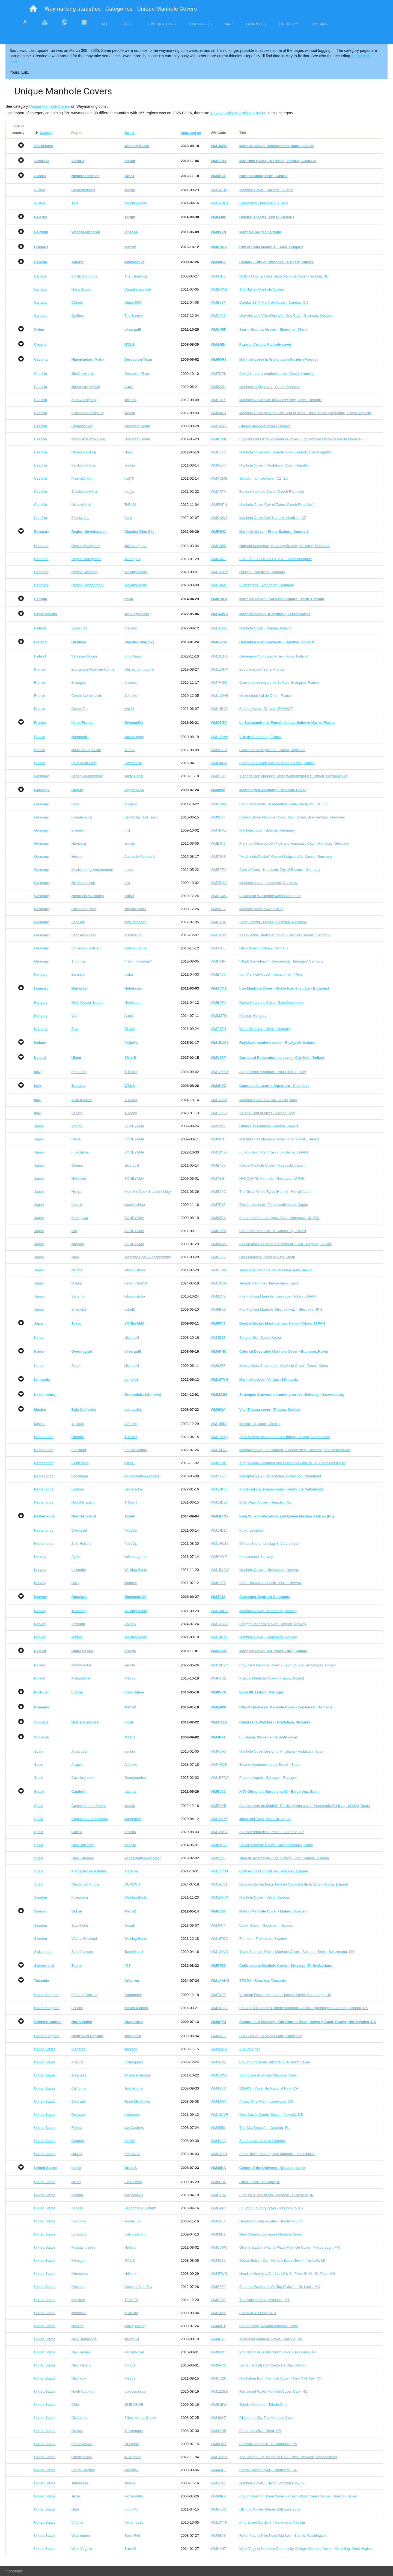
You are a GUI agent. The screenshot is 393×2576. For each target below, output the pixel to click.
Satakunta (79, 628)
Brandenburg (81, 817)
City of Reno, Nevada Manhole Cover (268, 2326)
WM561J (218, 2221)
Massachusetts (83, 2247)
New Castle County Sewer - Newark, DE (271, 2114)
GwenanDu (133, 763)
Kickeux (130, 682)
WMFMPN (219, 505)
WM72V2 (218, 1126)
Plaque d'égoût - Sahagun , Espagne (268, 1778)
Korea (39, 1337)
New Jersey (80, 2352)
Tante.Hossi (133, 776)
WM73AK (218, 2313)
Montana (78, 2300)
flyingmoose (133, 2522)
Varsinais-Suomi (84, 656)
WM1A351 (219, 1884)
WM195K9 (219, 1424)
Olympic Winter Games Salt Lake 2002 (269, 2509)
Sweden (40, 1897)
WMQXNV (219, 763)
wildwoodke (133, 2496)
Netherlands (43, 1437)
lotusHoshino (134, 1205)
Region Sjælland (84, 572)
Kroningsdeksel (251, 1530)
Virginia (77, 2522)
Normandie (80, 737)
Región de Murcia (85, 1884)
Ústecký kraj (81, 505)
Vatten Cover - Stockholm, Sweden (266, 1925)
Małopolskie (80, 1678)
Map (229, 24)
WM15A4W (220, 1570)
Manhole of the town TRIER (261, 909)
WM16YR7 (219, 2457)
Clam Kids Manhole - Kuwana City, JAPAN (272, 1231)
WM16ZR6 (219, 656)
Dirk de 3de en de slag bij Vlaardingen (269, 1543)
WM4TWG (219, 2274)
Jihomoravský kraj (85, 387)
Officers (289, 24)
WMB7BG (219, 2509)
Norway (40, 1557)
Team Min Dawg (137, 2101)
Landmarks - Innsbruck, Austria (263, 203)
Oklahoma (79, 2418)
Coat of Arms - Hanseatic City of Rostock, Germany (279, 870)
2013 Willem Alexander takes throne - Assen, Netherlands (284, 1437)
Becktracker (133, 1489)
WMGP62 (218, 2208)
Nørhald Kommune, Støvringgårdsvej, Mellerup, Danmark (284, 546)
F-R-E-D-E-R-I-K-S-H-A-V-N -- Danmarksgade (275, 559)
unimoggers (133, 2062)
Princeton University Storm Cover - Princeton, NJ (277, 2352)
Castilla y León (82, 1778)
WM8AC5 (218, 2365)
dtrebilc (130, 1845)
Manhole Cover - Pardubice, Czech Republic (274, 465)
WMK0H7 (218, 2549)
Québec (77, 315)
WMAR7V (218, 491)
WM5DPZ (218, 2062)
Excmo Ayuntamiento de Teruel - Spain (269, 1764)
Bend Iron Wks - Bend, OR (260, 2431)
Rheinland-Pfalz (83, 909)
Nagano (77, 1244)
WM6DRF (218, 2182)
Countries (200, 24)
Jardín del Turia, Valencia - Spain (265, 1819)
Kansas (77, 2208)
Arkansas (78, 2075)
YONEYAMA (134, 1126)
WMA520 (218, 776)
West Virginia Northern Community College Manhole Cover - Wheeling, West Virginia (306, 2549)
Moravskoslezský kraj (88, 439)
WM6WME (219, 1244)
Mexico (39, 1424)
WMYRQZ (219, 1764)
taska (128, 974)
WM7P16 (218, 1205)
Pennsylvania (81, 2444)
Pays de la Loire (84, 763)
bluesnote (132, 2114)
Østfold (76, 1637)
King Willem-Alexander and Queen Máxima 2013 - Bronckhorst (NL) (292, 1463)
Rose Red (132, 2535)
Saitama (77, 1296)
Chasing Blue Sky (138, 2287)
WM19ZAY (219, 1283)
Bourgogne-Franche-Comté (92, 669)
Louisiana (79, 2234)
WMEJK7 (218, 843)
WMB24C (218, 1192)
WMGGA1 (219, 2195)
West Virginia (81, 2549)
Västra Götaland (84, 1939)
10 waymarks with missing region (238, 113)
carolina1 (131, 2470)
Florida (76, 2128)
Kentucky (78, 2221)
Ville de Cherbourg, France (260, 737)
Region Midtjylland (85, 546)
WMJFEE (218, 948)
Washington (80, 2535)
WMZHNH (219, 2049)
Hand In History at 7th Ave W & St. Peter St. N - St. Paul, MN (287, 2274)
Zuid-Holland (81, 1543)
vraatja (129, 190)
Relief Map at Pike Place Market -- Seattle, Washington (282, 2535)
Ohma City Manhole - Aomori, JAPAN (268, 1126)
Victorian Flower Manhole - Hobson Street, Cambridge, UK (285, 1995)
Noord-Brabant (82, 1502)
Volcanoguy (133, 2431)
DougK (129, 1925)
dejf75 (129, 478)
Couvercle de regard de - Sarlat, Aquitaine (272, 750)
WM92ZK (218, 387)
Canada (40, 276)
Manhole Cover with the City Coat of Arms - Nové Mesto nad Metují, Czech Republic (305, 413)
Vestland (78, 1624)
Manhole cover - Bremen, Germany (267, 830)
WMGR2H (219, 2154)
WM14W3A (220, 1543)
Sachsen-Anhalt (83, 935)
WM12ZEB (219, 2391)
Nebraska (79, 2313)
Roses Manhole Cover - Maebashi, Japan (272, 1165)
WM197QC (219, 1939)
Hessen (77, 856)
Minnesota (79, 2274)
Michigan (78, 2260)
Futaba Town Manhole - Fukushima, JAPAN (273, 1152)
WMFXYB (218, 1806)
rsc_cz (129, 491)
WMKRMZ (219, 439)
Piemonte (78, 1072)
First (126, 24)
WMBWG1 (219, 289)
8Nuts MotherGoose (140, 2418)
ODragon (131, 2444)
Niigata (76, 1270)
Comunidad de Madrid (88, 1806)
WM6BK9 (218, 1309)
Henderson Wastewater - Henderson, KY (271, 2221)
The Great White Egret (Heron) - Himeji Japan (275, 1192)
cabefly (130, 1309)
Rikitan (129, 1029)
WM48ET (218, 2326)
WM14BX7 (219, 709)
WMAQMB (219, 478)
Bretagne (78, 682)
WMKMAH (219, 1845)
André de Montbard (139, 856)
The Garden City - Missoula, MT (264, 2300)
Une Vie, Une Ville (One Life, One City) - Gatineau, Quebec (285, 315)
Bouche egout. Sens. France (261, 669)
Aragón (77, 1764)
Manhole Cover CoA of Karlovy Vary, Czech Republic (280, 400)
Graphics (256, 24)
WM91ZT (218, 817)
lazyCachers (134, 2128)
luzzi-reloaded (135, 922)
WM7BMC (219, 883)
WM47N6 (218, 276)
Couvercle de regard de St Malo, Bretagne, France (279, 682)
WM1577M (219, 1871)
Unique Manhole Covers (49, 106)
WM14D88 (219, 1502)
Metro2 (129, 1678)
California (78, 2088)
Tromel (129, 750)
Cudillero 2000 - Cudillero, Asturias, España (273, 1871)
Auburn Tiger (249, 2049)
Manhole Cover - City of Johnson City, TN (272, 2483)
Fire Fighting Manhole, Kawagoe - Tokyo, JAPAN (277, 1296)
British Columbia (84, 276)
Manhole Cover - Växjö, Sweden (264, 1897)
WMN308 (218, 2300)
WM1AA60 (219, 1624)
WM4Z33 (218, 1337)
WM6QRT (219, 2444)
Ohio (75, 2404)
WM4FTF (218, 2339)
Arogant (130, 804)
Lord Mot (131, 2509)
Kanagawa (79, 1218)
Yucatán (77, 1424)
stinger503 (132, 302)
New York (78, 2378)
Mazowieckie (81, 1665)
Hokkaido (78, 1178)
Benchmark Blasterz (140, 2208)
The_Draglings (136, 276)
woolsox (130, 2049)
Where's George (137, 2075)
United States (44, 2049)
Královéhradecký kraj (87, 413)
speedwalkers (135, 909)
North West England (87, 2036)
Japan (39, 1126)
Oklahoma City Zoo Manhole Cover (267, 2418)
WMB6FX (218, 1002)
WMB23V (218, 1257)
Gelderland (80, 1463)
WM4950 (218, 2128)
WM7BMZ (219, 830)
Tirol (74, 203)
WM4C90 (218, 2260)
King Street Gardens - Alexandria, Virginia (272, 2522)
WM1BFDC (220, 1778)
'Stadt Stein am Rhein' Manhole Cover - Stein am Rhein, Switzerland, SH (296, 1952)
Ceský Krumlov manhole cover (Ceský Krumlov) (277, 374)
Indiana (77, 2195)
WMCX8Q (219, 804)
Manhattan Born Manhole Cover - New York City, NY (280, 2378)
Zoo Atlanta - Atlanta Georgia (262, 2141)
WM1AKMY (220, 1072)
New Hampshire (83, 2339)
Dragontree (133, 1995)
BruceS (130, 2549)
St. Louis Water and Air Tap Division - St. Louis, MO (279, 2287)
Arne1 (129, 387)
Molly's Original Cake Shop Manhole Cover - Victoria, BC (284, 276)
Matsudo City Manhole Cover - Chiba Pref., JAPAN (279, 1139)
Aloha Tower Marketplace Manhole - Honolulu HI (277, 2154)
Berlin (75, 804)
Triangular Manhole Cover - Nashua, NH (271, 2339)
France (39, 669)
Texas (76, 2496)
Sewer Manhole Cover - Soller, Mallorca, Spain (276, 1845)
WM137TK (219, 2522)
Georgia (77, 2141)
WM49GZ (218, 2418)
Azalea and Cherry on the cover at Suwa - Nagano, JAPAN (285, 1244)
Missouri (77, 2287)
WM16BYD (219, 1665)
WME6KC (218, 452)
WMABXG (219, 896)
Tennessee (79, 2483)
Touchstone (133, 2088)
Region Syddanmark (87, 585)
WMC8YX (218, 1231)
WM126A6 (219, 585)
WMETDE (219, 922)
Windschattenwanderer (142, 1476)
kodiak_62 (132, 2221)
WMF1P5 (218, 400)
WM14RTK (219, 1637)
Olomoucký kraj (83, 452)
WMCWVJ (219, 2075)
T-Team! (130, 1072)
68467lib (131, 2313)
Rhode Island (81, 2457)
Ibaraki (76, 1205)
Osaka (76, 1283)
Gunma (77, 1165)
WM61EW (219, 2404)
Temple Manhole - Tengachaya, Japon (269, 1283)
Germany (41, 776)
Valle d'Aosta (81, 1100)
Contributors (160, 24)
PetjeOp (130, 1530)
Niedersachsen (83, 883)
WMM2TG (219, 1016)
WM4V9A (218, 2141)
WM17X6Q (219, 1437)
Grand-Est (79, 709)
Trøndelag (79, 1611)
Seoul (75, 1366)
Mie (74, 1231)
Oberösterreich (83, 190)
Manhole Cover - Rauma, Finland (265, 628)
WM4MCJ (218, 2470)
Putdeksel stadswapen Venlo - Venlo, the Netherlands (281, 1489)
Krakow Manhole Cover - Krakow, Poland (271, 1678)
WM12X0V (219, 1832)
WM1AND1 (219, 203)
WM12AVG (219, 1952)
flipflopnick (132, 2036)
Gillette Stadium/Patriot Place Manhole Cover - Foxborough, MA (289, 2247)
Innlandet (78, 1570)
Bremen (77, 830)
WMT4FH (218, 1029)
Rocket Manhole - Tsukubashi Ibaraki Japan (273, 1205)
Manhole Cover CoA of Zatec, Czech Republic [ (276, 505)
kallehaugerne (135, 546)
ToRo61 (130, 400)
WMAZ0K (218, 465)
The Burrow (133, 315)
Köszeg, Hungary (253, 1016)
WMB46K (218, 974)
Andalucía (79, 1751)
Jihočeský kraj (82, 374)
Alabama (78, 2049)
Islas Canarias (82, 1858)
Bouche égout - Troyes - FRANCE (266, 709)
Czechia (40, 374)
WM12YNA (219, 737)
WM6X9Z (218, 2036)
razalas (130, 1832)
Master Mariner (136, 2008)
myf (127, 830)
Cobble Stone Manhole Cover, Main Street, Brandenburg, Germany (292, 817)
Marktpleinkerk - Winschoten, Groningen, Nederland (280, 1476)
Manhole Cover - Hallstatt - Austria (266, 190)
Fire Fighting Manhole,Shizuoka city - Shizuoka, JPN (280, 1309)
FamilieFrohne (135, 1450)
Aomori (76, 1126)
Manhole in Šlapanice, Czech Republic (269, 387)
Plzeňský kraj (81, 478)
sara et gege (134, 737)
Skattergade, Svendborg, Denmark (266, 585)
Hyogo (76, 1192)
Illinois (76, 2182)
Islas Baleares (82, 1845)
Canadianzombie (137, 289)
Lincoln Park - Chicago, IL (259, 2182)
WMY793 (218, 1476)
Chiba (76, 1139)
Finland (40, 628)
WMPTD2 (218, 1678)
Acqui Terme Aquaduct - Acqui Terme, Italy (272, 1072)
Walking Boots (135, 203)
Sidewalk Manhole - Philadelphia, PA (268, 2444)
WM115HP (219, 669)
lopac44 (130, 1583)
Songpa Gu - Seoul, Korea (260, 1337)
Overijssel (79, 1530)
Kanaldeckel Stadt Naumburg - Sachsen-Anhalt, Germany (284, 935)
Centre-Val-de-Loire (86, 696)
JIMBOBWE (133, 2404)
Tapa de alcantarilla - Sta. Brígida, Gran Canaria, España (284, 1858)
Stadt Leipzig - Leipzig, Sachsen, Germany (272, 922)
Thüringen (79, 961)
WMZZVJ (218, 1858)
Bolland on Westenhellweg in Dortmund (270, 896)
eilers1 (129, 1463)
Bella (128, 518)
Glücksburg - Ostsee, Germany (263, 948)
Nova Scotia (80, 289)
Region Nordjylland (86, 559)
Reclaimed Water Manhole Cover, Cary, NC (273, 2391)
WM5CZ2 (218, 909)
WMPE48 (218, 856)
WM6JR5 (218, 1366)
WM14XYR (219, 2114)
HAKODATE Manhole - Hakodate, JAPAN (272, 1178)
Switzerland (43, 1952)
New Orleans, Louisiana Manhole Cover (270, 2234)
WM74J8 (218, 1178)
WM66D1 (218, 2234)
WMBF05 (218, 1165)
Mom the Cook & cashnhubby (147, 1192)
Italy (37, 1072)
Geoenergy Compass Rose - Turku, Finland (273, 656)
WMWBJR (219, 750)
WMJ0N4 (218, 1925)
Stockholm (79, 1925)
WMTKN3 (218, 935)
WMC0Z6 (218, 1583)
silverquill (131, 1165)
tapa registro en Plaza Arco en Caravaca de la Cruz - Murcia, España (293, 1884)
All (105, 24)
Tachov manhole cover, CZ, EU (263, 478)
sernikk (130, 1665)
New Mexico (81, 2365)
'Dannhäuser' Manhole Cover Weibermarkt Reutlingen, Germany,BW (293, 776)
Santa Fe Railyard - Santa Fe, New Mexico (272, 2365)
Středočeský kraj (84, 491)
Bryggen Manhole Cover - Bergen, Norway (272, 1624)
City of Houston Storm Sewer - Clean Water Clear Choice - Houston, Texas (298, 2496)
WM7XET (218, 1995)
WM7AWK (219, 426)
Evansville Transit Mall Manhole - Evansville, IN (276, 2195)
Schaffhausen (82, 1952)
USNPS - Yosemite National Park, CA (268, 2088)
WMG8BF (218, 546)
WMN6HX (219, 1751)
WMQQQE (219, 2008)
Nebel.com (132, 1002)
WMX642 (218, 315)
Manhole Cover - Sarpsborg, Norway (268, 1637)
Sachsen (78, 922)
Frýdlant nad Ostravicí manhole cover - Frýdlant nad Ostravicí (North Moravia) (300, 439)
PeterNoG (132, 2154)
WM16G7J (219, 1450)
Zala (74, 1029)
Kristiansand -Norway (256, 1557)
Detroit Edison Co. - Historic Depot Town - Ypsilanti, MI (282, 2260)
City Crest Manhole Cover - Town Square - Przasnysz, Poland (287, 1665)
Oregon (77, 2431)
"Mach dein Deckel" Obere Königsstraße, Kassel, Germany (285, 856)
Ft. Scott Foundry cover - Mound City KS (271, 2208)
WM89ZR (218, 2352)
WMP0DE (218, 1463)
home (33, 9)
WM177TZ (219, 1113)
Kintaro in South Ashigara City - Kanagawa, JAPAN (279, 1218)
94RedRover (134, 2352)
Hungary (40, 974)
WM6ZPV (218, 1218)
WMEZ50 (218, 2287)
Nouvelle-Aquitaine (86, 750)
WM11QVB (219, 696)
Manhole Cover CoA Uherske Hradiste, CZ (272, 518)
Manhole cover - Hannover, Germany (268, 883)
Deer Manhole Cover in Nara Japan (267, 1257)
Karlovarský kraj (83, 400)
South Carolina (83, 2470)
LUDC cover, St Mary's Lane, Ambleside (270, 2036)
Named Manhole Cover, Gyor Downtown (271, 1002)
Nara (75, 1257)
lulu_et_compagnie (139, 669)
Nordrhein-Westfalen (87, 896)
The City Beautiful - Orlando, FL (264, 2128)
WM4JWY (219, 2101)
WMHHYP (219, 1557)
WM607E (218, 1139)
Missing (320, 24)
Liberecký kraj (82, 426)
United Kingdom (46, 1995)
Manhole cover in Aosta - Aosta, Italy (268, 1100)
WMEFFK (218, 870)
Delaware (78, 2114)
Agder (76, 1557)
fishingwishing (135, 2234)
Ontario (77, 302)
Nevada (77, 2326)
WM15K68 (219, 1489)
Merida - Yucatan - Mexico (260, 1424)
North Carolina (82, 2391)
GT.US (129, 2260)
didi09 (129, 896)
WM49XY (218, 2535)
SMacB (130, 1624)
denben (130, 1751)
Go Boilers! (133, 2182)
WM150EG (219, 1611)
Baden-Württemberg (87, 776)
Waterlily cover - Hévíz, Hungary (264, 1029)
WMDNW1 (219, 518)
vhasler (130, 2483)
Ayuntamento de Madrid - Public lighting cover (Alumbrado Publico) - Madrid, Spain (304, 1806)
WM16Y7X (219, 1152)
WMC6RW (219, 2247)
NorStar (130, 2247)
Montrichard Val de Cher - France (265, 696)
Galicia (76, 1832)
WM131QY (219, 572)
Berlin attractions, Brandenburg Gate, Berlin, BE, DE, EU (284, 804)
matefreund (133, 935)
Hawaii (76, 2154)
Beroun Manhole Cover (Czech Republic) (271, 491)
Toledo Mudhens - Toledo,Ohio (263, 2404)
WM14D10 (219, 1530)
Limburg (77, 1489)
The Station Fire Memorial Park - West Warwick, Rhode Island (288, 2457)
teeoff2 (129, 2141)
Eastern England (84, 1995)
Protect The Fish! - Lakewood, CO (266, 2101)
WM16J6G (219, 628)
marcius (130, 628)
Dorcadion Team (137, 374)
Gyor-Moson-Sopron (87, 1002)
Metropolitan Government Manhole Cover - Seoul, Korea (283, 1366)
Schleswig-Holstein (86, 948)
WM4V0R (218, 2088)
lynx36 (129, 709)
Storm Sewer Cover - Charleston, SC (268, 2470)
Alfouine (130, 696)
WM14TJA (219, 190)
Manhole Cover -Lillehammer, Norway (269, 1570)
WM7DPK (218, 374)
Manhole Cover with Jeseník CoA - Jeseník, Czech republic (285, 452)
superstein (132, 1819)
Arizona (77, 2062)
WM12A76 (219, 1819)
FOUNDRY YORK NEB (257, 2313)
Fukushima (80, 1152)
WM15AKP (219, 1897)
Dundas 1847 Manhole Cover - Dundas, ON (273, 302)
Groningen (79, 1476)
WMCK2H (219, 2378)
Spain (38, 1751)
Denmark (41, 546)
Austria (39, 190)
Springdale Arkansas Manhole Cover (268, 2075)
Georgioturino (135, 1778)
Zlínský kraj (80, 518)
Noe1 (128, 452)
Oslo (75, 1583)
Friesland (78, 1450)
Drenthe (77, 1437)
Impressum (13, 2571)
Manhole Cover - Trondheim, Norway (268, 1611)
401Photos (132, 2457)
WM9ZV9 (218, 1296)
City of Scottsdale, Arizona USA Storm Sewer (274, 2062)
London (77, 2008)
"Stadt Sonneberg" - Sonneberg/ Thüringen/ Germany (281, 961)
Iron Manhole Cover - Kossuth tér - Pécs (271, 974)
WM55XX (218, 2483)
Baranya (77, 974)
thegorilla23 (133, 2195)
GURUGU (132, 1884)
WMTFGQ (219, 682)
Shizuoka (78, 1309)
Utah (75, 2509)
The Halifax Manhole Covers (261, 289)
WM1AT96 (219, 1100)
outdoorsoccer (135, 2391)
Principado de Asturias (88, 1871)
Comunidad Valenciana (89, 1819)
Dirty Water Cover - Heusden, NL (265, 1502)
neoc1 (129, 870)
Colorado (78, 2101)
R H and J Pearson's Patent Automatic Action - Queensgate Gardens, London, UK (303, 2008)
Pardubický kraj (83, 465)
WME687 (218, 302)
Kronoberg (79, 1897)
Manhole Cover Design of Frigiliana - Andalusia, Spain (281, 1751)
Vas (74, 1016)
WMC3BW (219, 1270)
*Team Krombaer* (138, 961)
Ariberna (131, 1871)
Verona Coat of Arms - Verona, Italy (267, 1113)
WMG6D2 (218, 559)
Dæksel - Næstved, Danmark (262, 572)
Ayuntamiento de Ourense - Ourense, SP (271, 1832)
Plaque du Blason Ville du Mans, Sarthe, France (277, 763)
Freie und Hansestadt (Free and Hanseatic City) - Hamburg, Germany (294, 843)
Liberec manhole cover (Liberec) (264, 426)
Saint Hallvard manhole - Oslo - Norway (270, 1583)
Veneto (76, 1113)
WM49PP (218, 2496)
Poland (39, 1665)
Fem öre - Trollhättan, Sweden (263, 1939)
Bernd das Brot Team (141, 817)
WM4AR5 (218, 2431)
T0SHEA (131, 2300)
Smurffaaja (133, 656)
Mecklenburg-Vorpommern (92, 870)
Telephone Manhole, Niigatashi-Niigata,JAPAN (275, 1270)
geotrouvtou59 (135, 1283)
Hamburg (78, 843)
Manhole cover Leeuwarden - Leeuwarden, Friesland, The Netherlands (294, 1450)
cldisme (130, 2274)
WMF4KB (218, 413)
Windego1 (132, 559)
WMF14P (218, 961)
